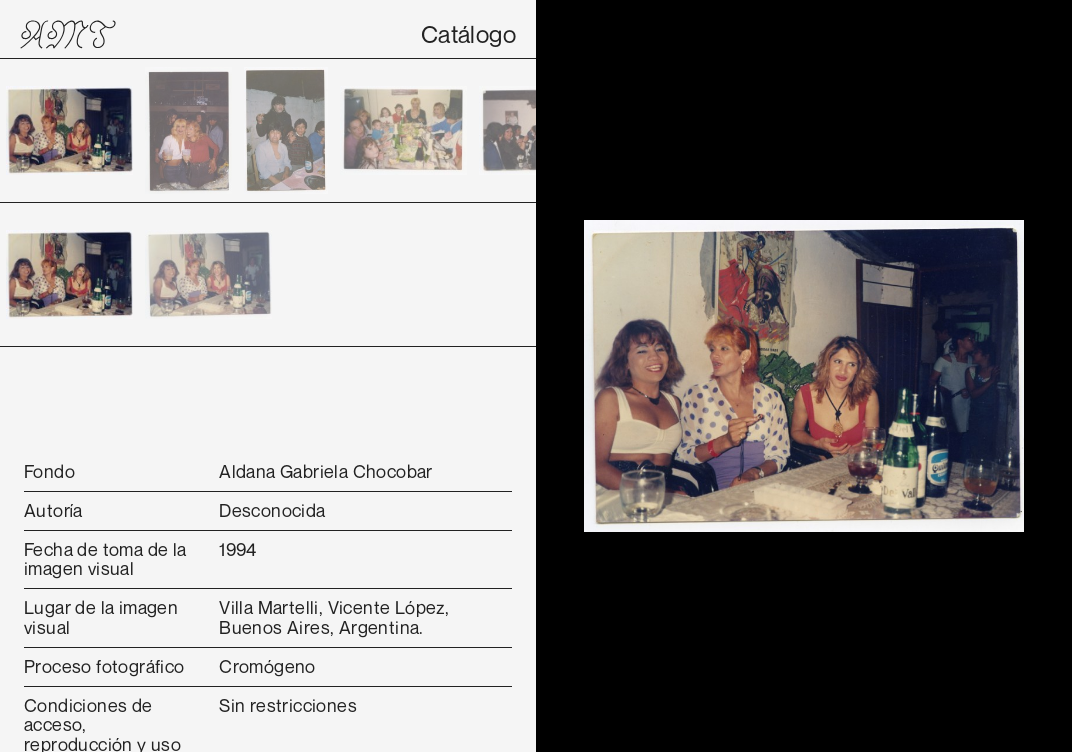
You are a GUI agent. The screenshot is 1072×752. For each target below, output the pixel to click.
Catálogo (468, 34)
